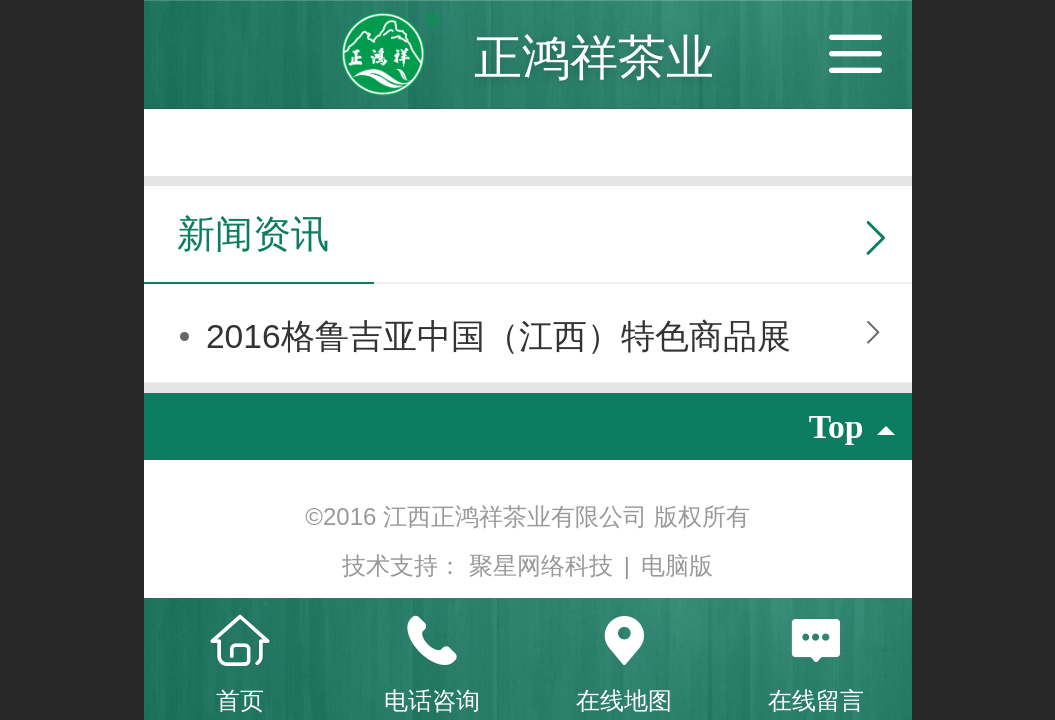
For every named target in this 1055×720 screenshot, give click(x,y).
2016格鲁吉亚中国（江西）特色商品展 (498, 336)
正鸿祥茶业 (594, 57)
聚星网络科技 (544, 565)
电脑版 (677, 565)
